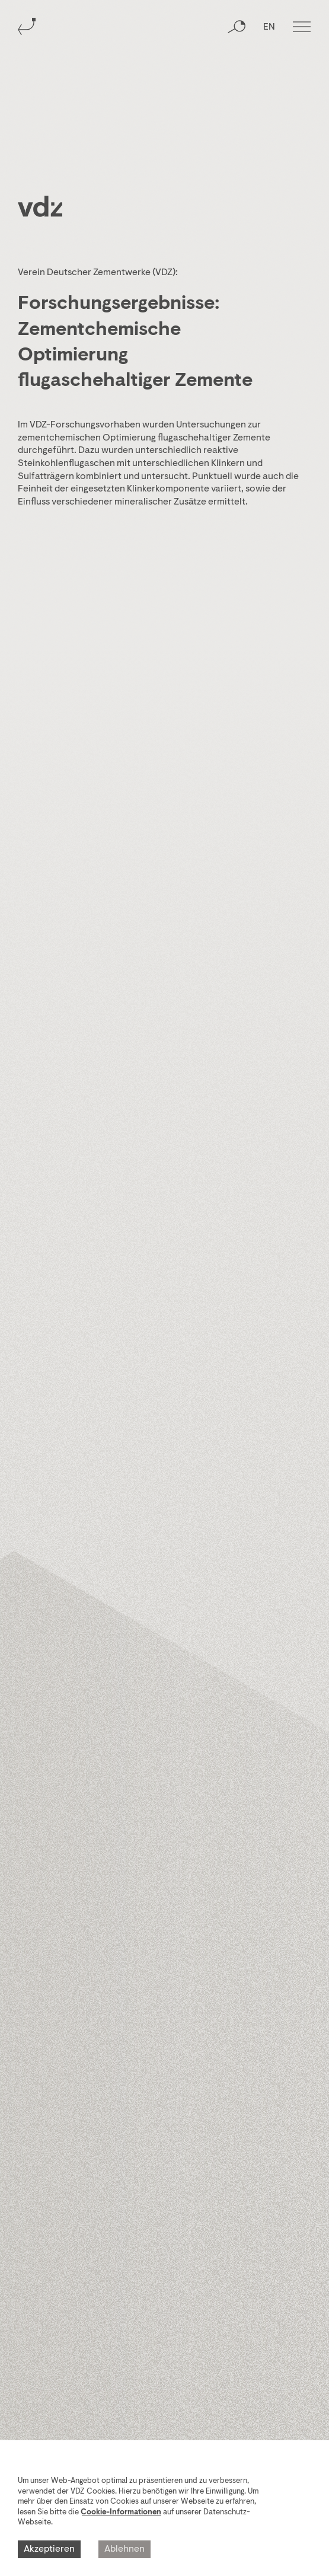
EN (269, 27)
